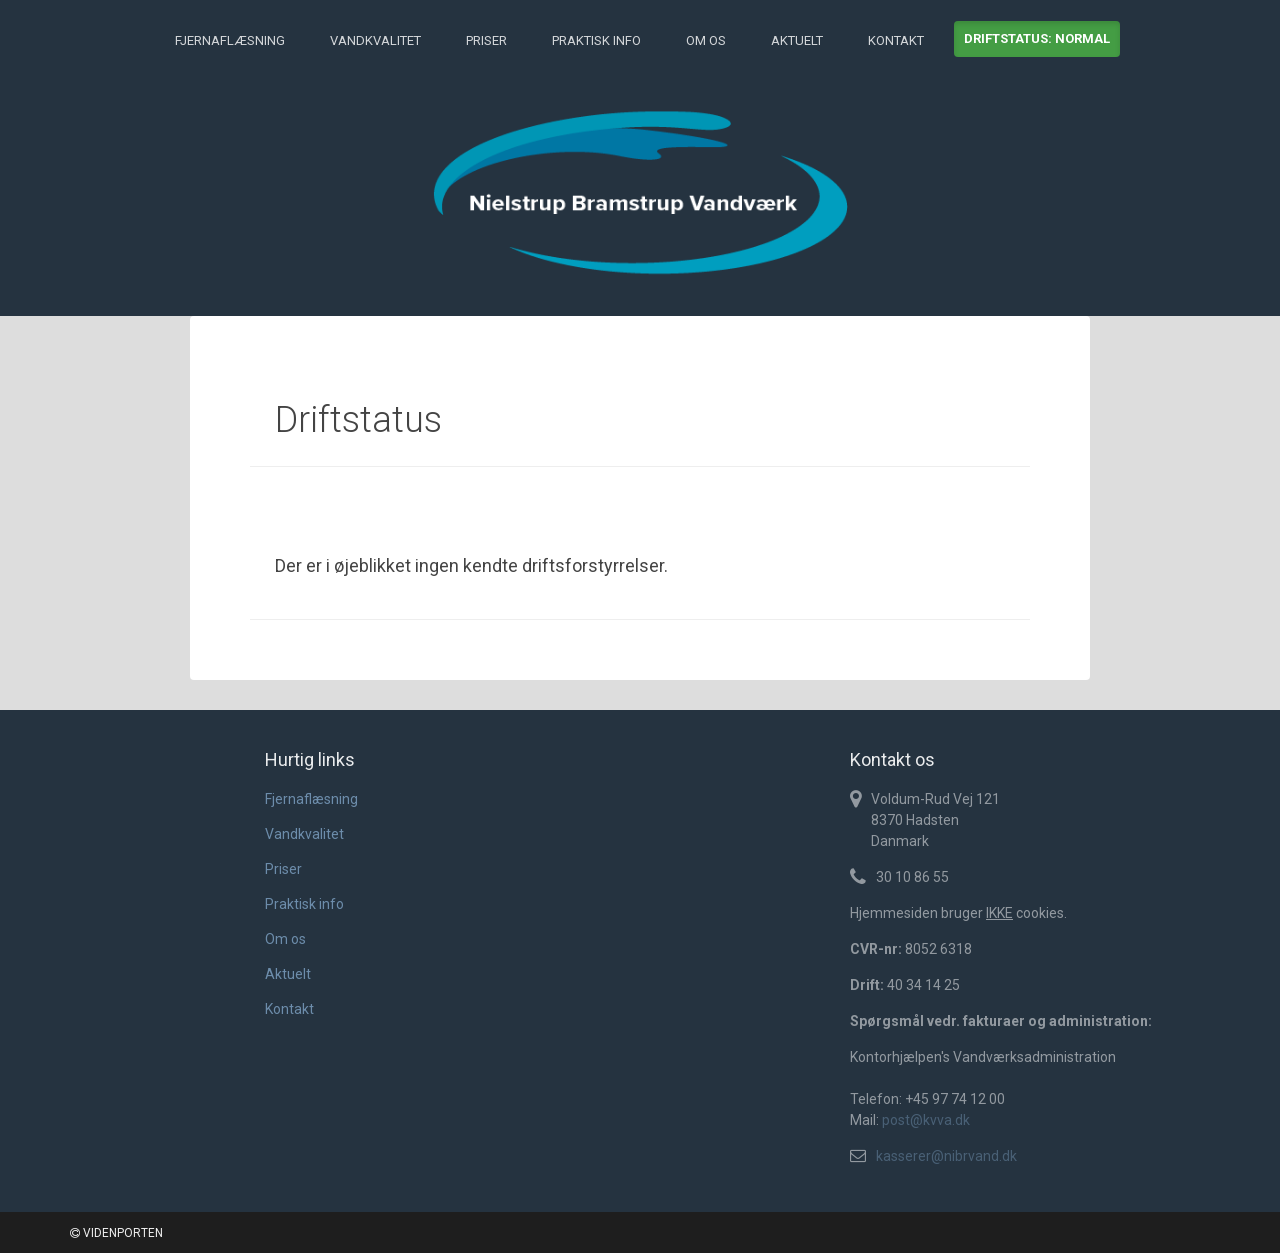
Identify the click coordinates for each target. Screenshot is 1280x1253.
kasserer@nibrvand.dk (946, 1156)
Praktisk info (596, 40)
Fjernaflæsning (230, 40)
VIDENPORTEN (116, 1233)
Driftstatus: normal (1037, 38)
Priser (486, 40)
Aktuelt (797, 40)
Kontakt (896, 40)
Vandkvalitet (375, 40)
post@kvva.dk (926, 1120)
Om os (706, 40)
